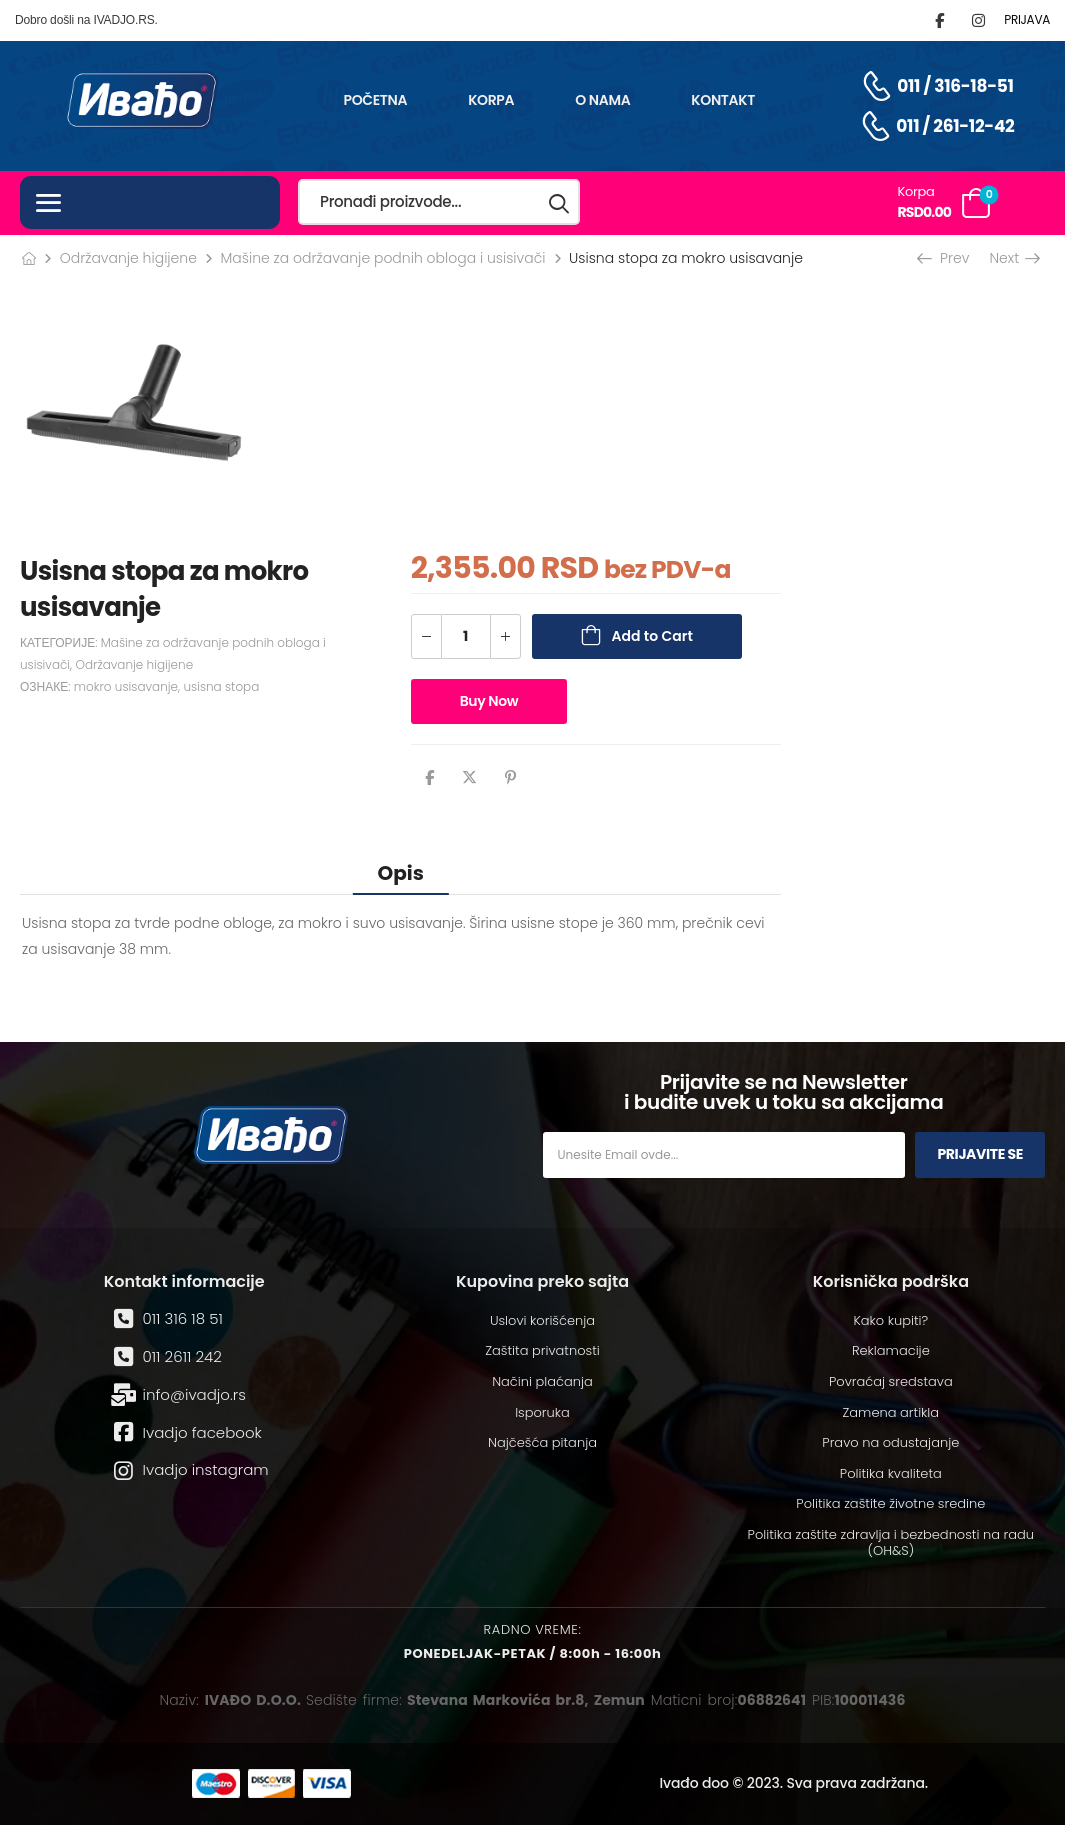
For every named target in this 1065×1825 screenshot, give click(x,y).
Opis (400, 873)
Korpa (491, 100)
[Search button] (560, 202)
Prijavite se (980, 1154)
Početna (375, 100)
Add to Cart (651, 636)
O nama (602, 100)
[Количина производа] (466, 636)
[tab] (400, 872)
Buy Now (489, 701)
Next (1013, 258)
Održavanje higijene (128, 258)
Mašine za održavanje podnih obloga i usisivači (383, 258)
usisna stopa (221, 686)
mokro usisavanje (126, 686)
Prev (945, 258)
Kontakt (723, 100)
